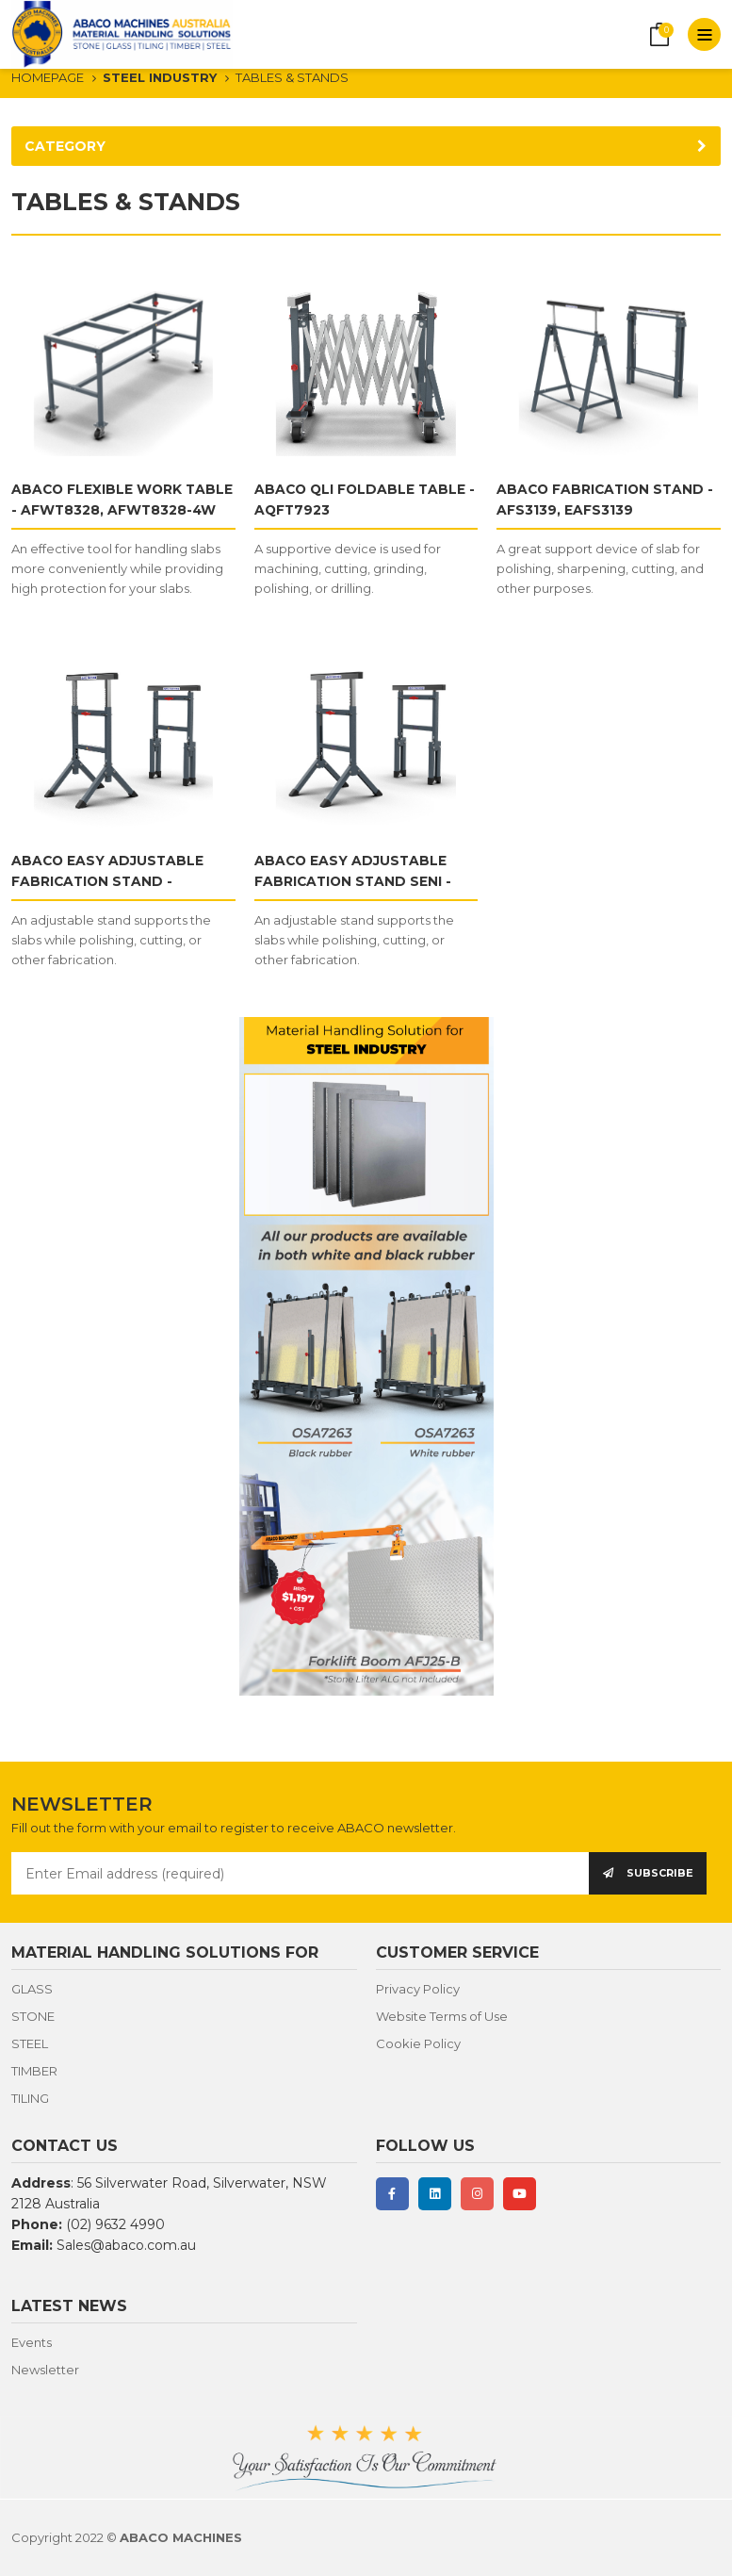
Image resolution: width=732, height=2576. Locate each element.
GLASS (32, 1988)
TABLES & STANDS (292, 77)
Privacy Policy (418, 1988)
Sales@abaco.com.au (126, 2245)
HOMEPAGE (47, 77)
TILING (30, 2098)
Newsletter (45, 2369)
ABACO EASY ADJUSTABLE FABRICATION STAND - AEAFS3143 (108, 881)
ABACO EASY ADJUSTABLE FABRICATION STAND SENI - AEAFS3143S (354, 881)
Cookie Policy (418, 2043)
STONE (33, 2016)
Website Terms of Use (442, 2016)
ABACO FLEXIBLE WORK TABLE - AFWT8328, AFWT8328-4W (98, 510)
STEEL (29, 2043)
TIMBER (34, 2070)
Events (31, 2342)
